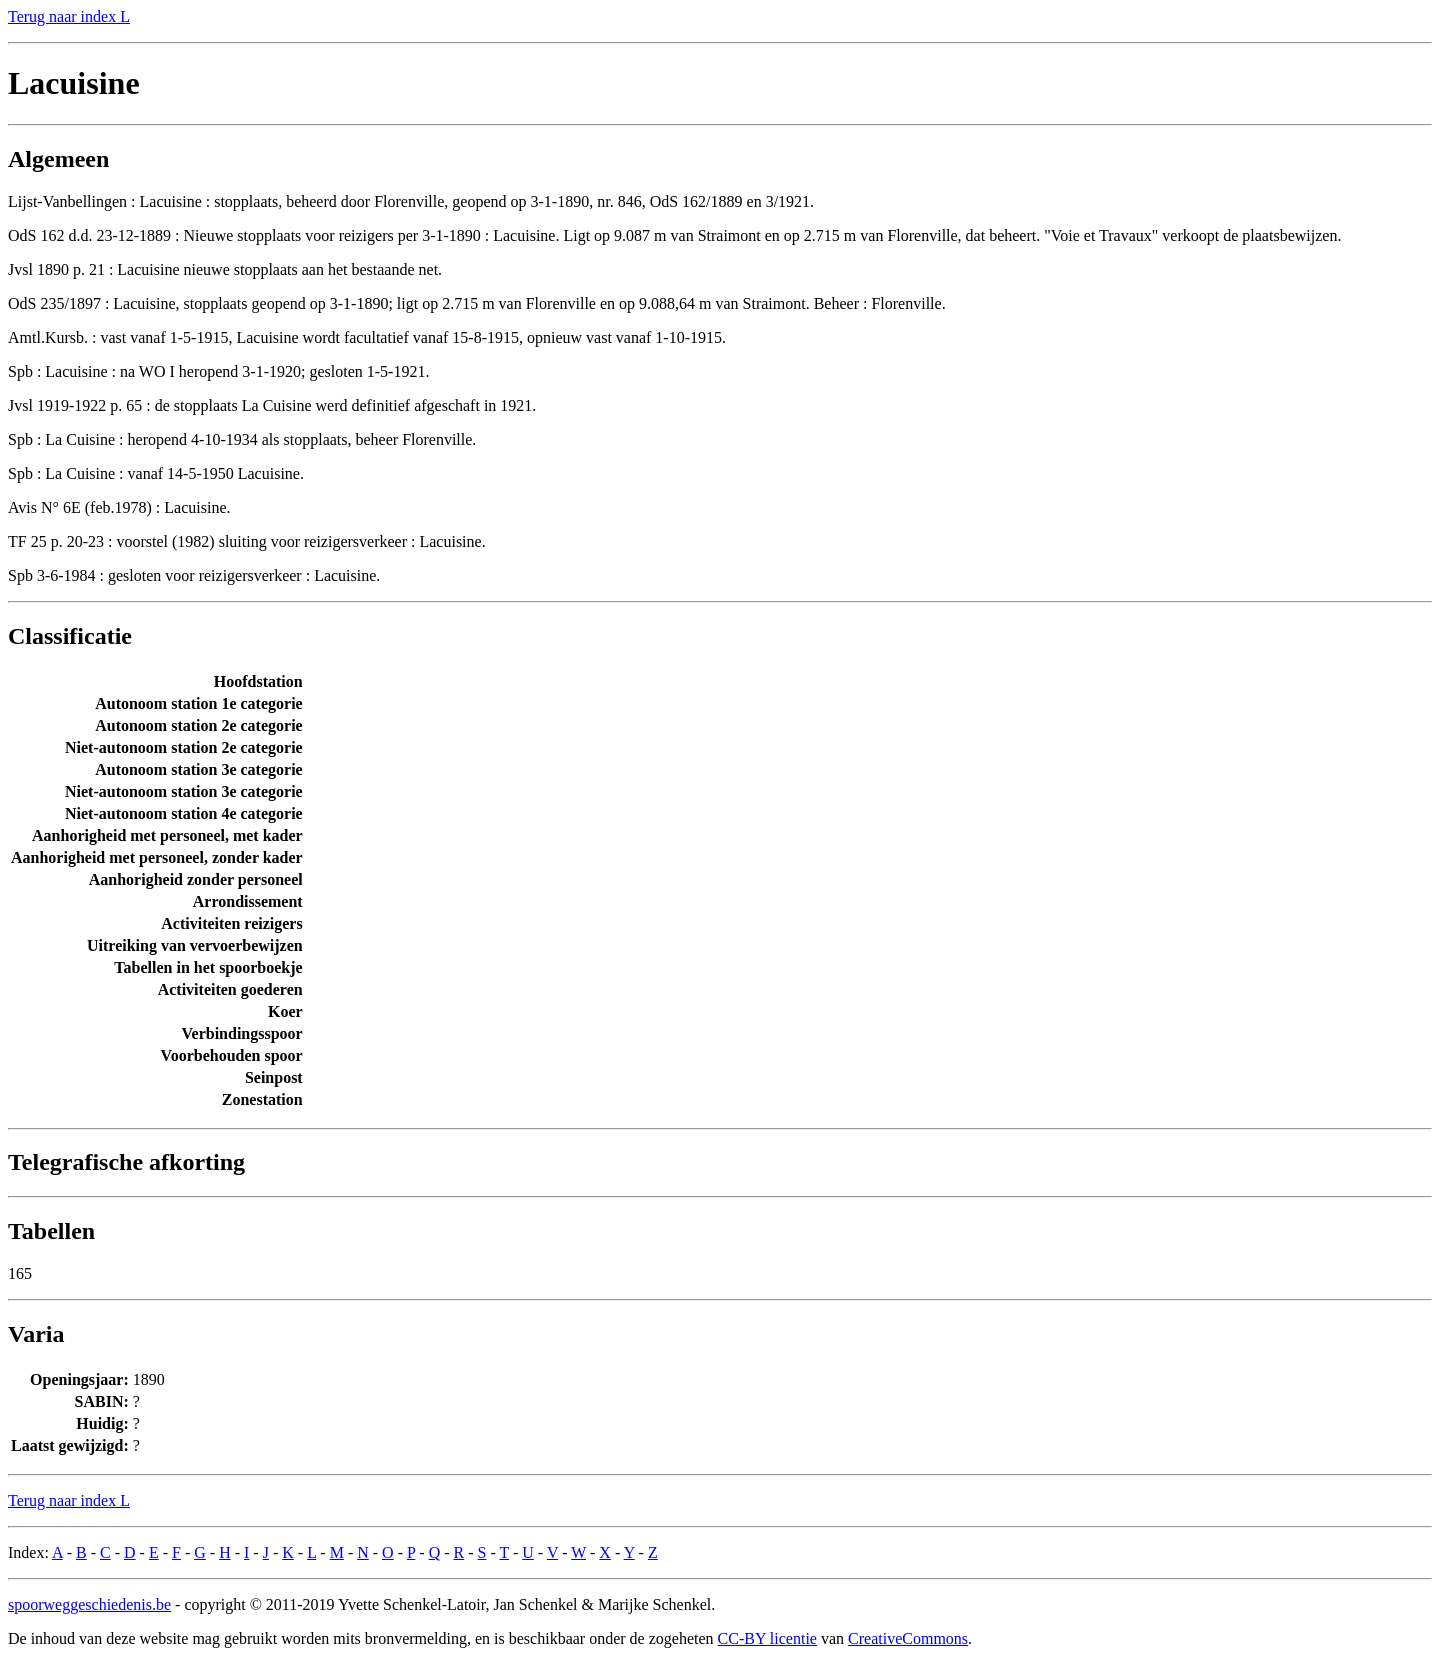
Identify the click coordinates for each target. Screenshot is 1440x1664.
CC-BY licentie (767, 1638)
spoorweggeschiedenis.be (89, 1604)
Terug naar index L (69, 16)
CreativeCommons (908, 1638)
